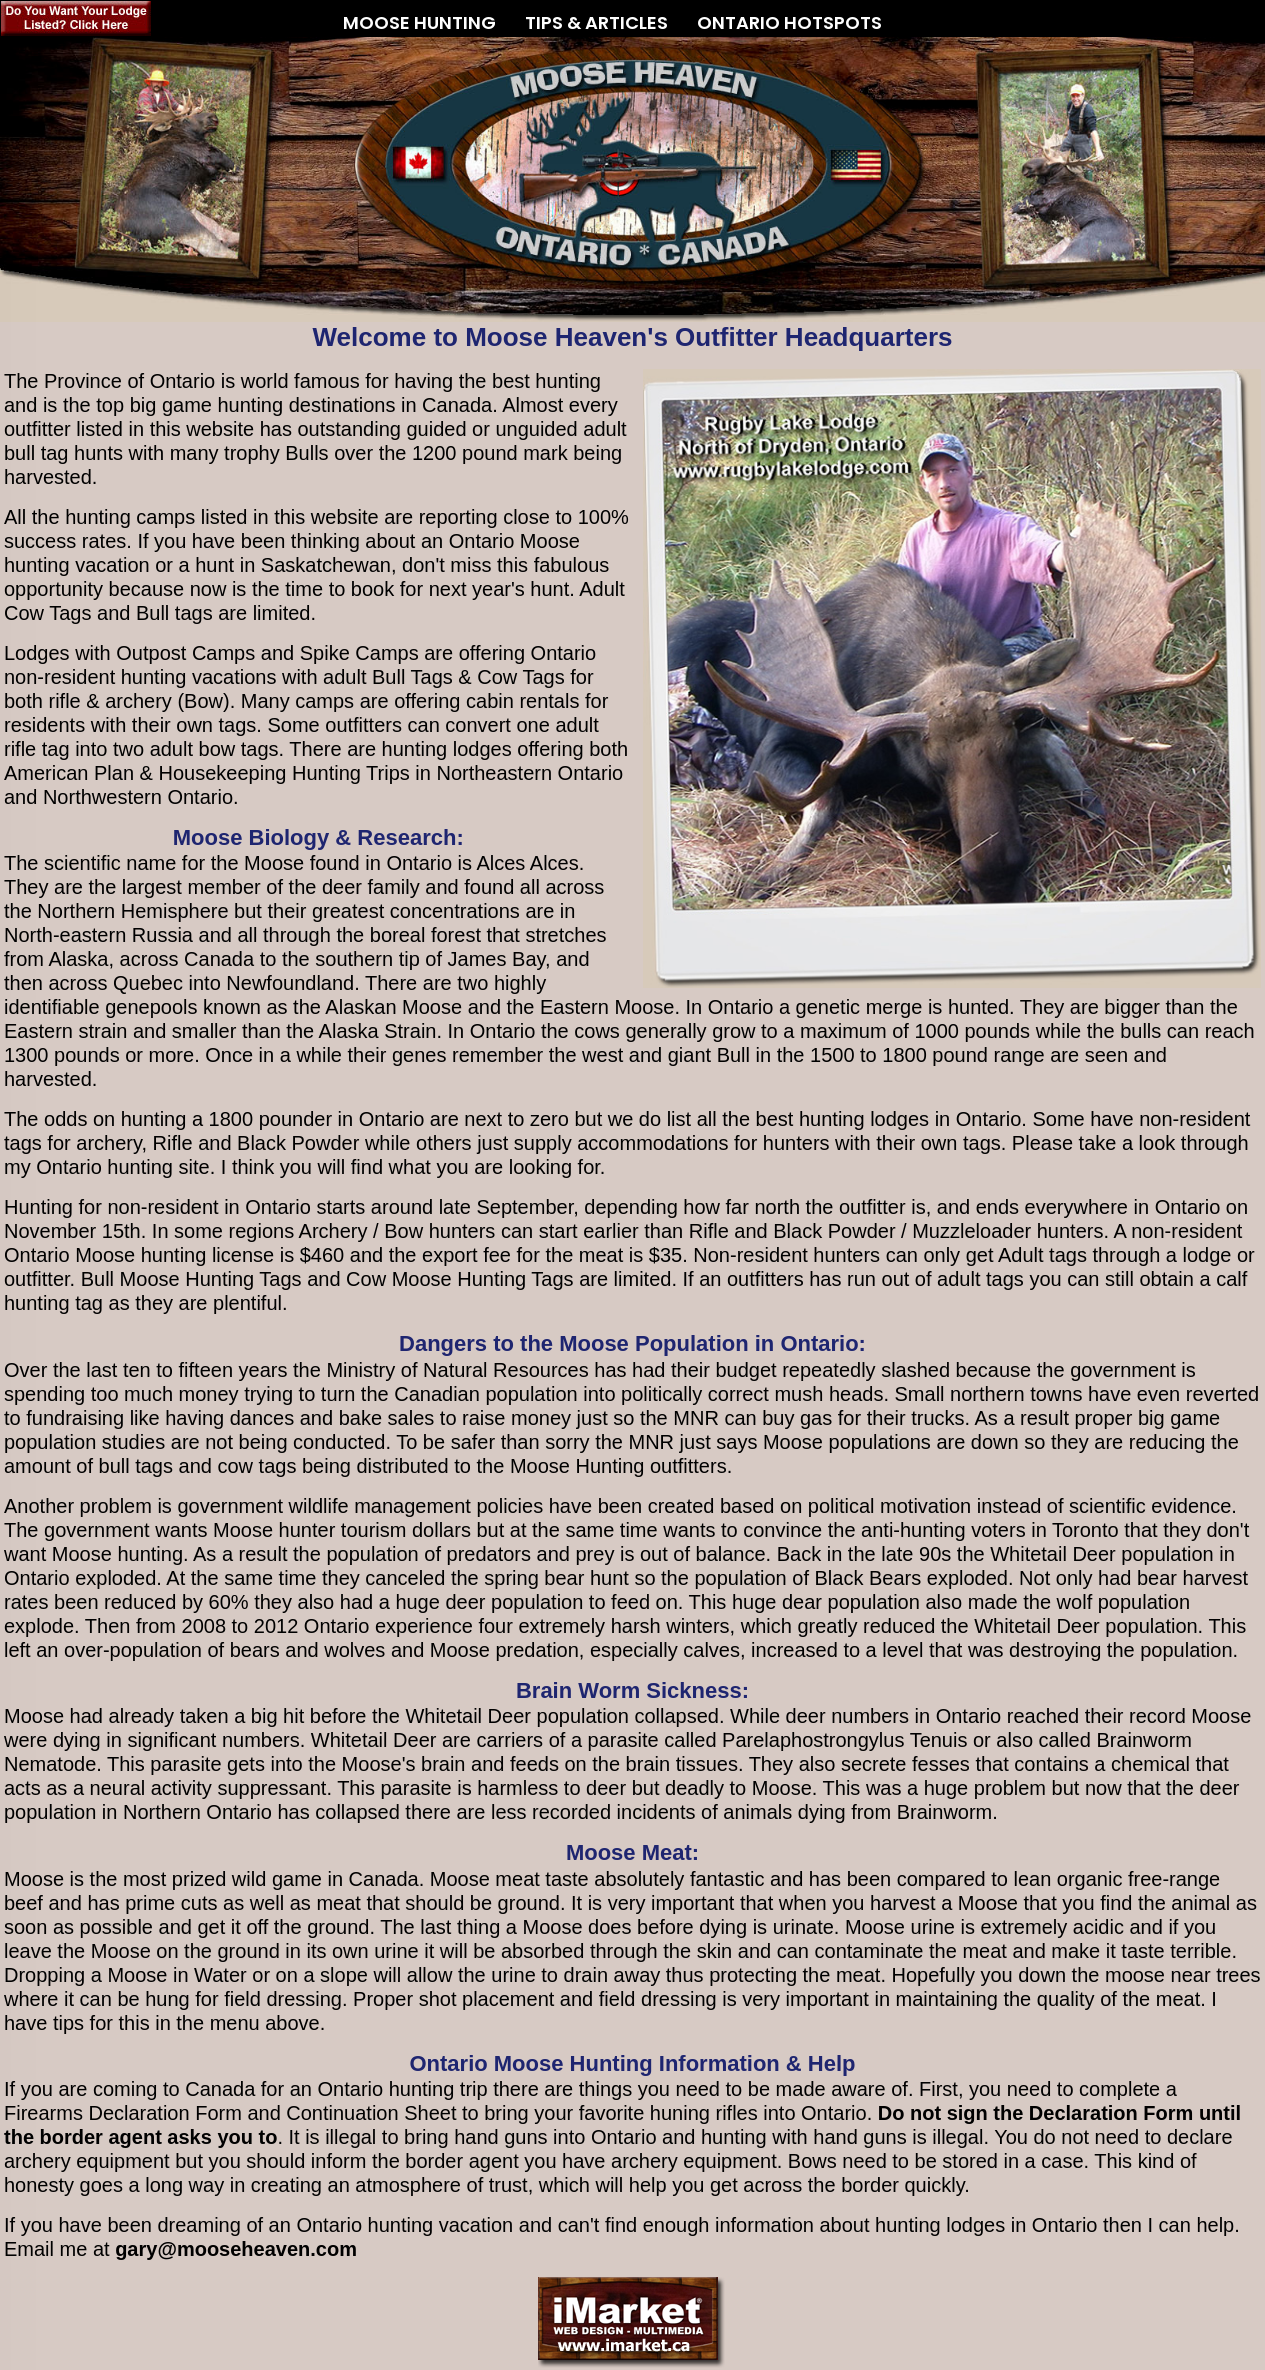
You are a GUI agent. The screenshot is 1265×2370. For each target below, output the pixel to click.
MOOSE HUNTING (419, 15)
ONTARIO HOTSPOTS (789, 22)
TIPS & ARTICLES (596, 15)
